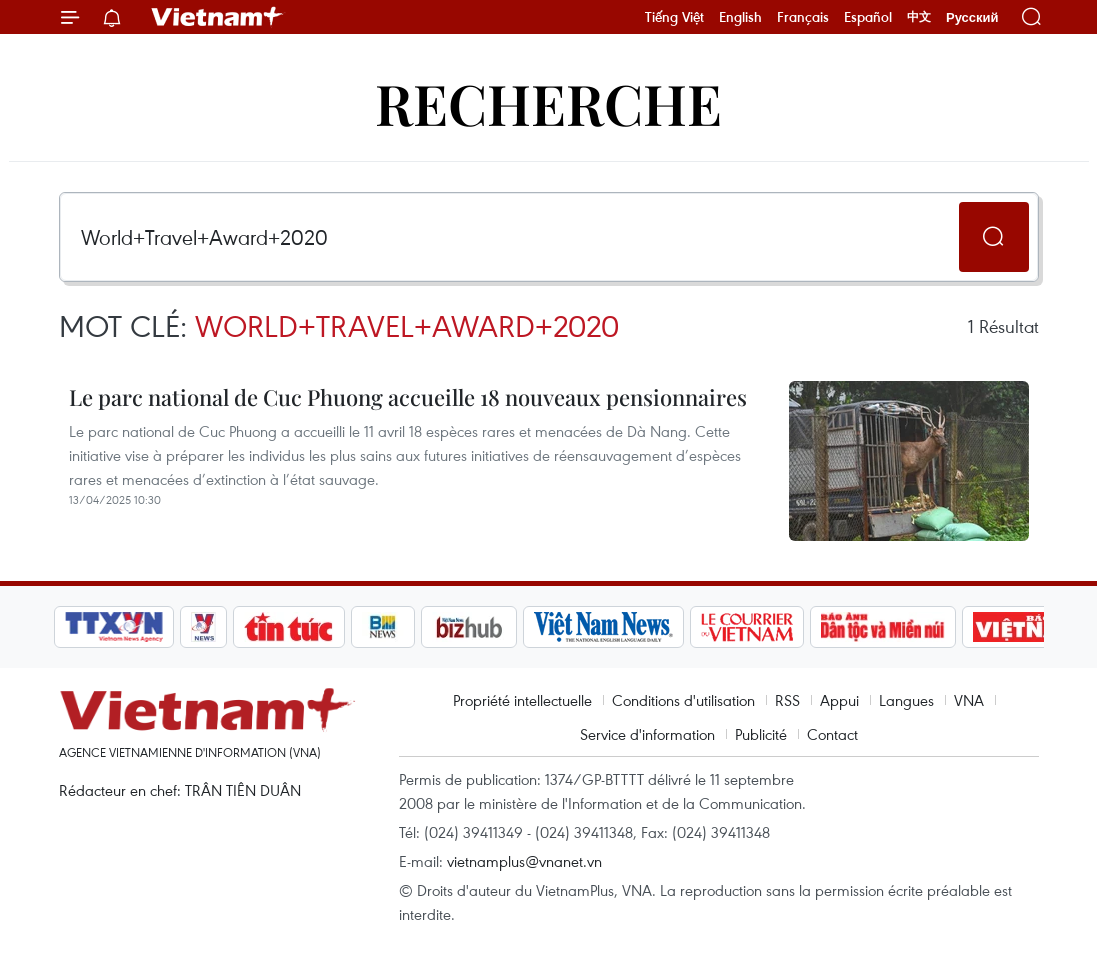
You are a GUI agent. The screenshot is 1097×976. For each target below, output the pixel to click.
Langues (906, 700)
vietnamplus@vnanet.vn (524, 861)
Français (803, 17)
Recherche (548, 102)
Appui (839, 700)
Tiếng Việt (674, 17)
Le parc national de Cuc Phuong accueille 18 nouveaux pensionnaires (408, 397)
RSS (787, 700)
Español (868, 17)
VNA (969, 700)
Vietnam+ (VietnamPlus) (218, 17)
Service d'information (647, 734)
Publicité (761, 734)
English (740, 17)
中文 (919, 17)
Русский (972, 17)
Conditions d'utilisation (683, 700)
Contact (832, 734)
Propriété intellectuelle (522, 700)
